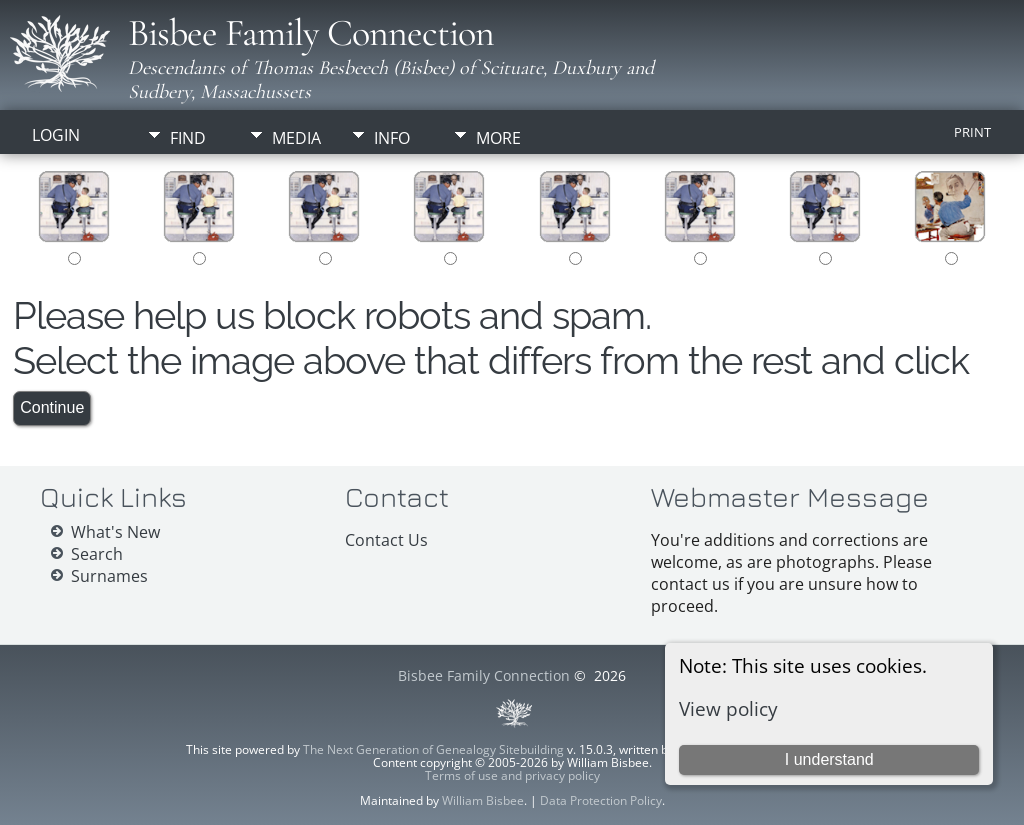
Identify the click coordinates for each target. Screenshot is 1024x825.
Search (97, 554)
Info (392, 138)
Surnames (109, 576)
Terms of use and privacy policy (512, 775)
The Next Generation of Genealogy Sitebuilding (433, 749)
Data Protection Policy (601, 800)
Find (188, 138)
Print (972, 132)
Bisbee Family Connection (311, 33)
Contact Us (386, 540)
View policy (728, 708)
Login (56, 135)
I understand (829, 759)
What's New (115, 532)
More (498, 138)
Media (296, 138)
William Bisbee (483, 800)
